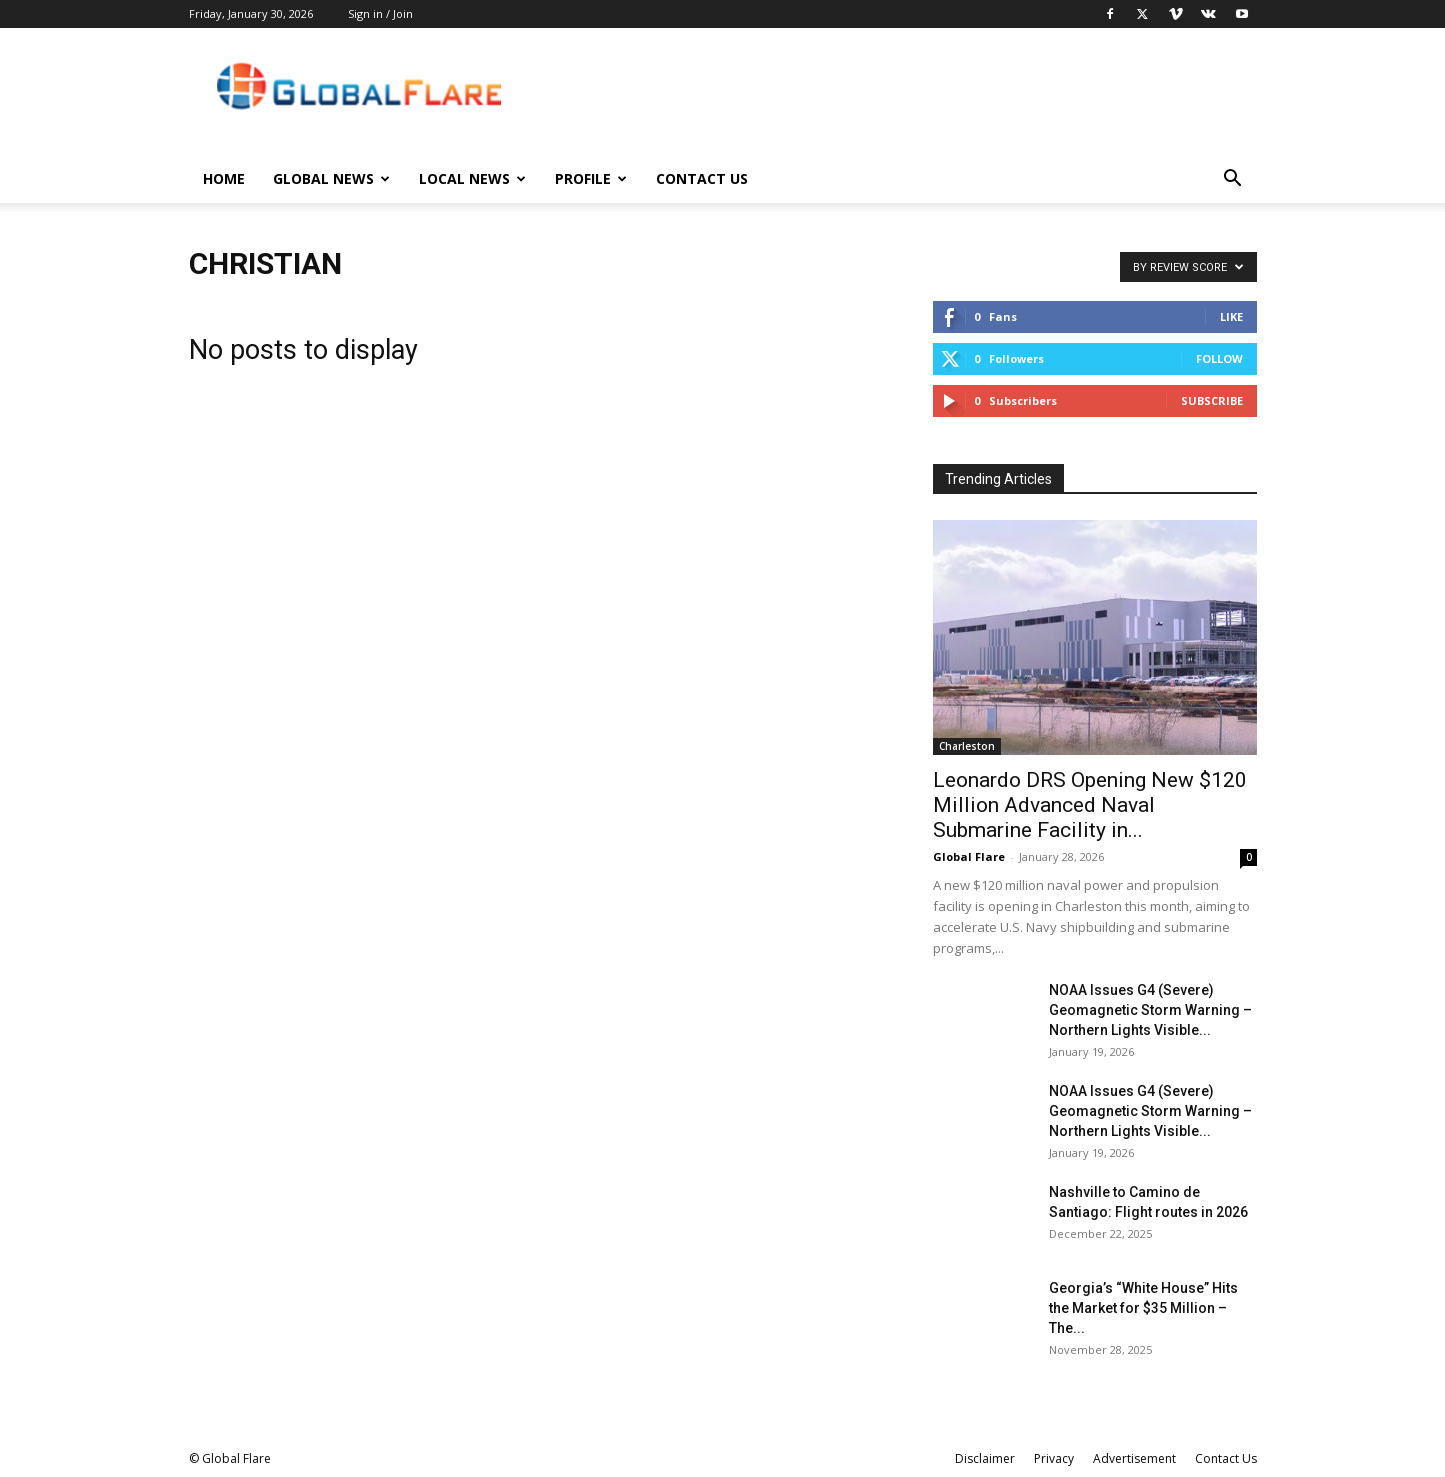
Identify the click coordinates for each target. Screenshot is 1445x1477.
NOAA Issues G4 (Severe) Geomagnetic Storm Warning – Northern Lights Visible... (1150, 1010)
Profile (591, 178)
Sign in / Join (380, 13)
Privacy (1054, 1458)
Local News (472, 178)
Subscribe (1212, 400)
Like (1231, 316)
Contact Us (702, 178)
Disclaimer (985, 1458)
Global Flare (969, 856)
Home (224, 178)
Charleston (967, 746)
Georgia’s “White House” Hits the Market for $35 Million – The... (1143, 1308)
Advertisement (1134, 1458)
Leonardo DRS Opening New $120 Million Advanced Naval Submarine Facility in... (1090, 805)
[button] (1233, 180)
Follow (1219, 358)
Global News (331, 178)
